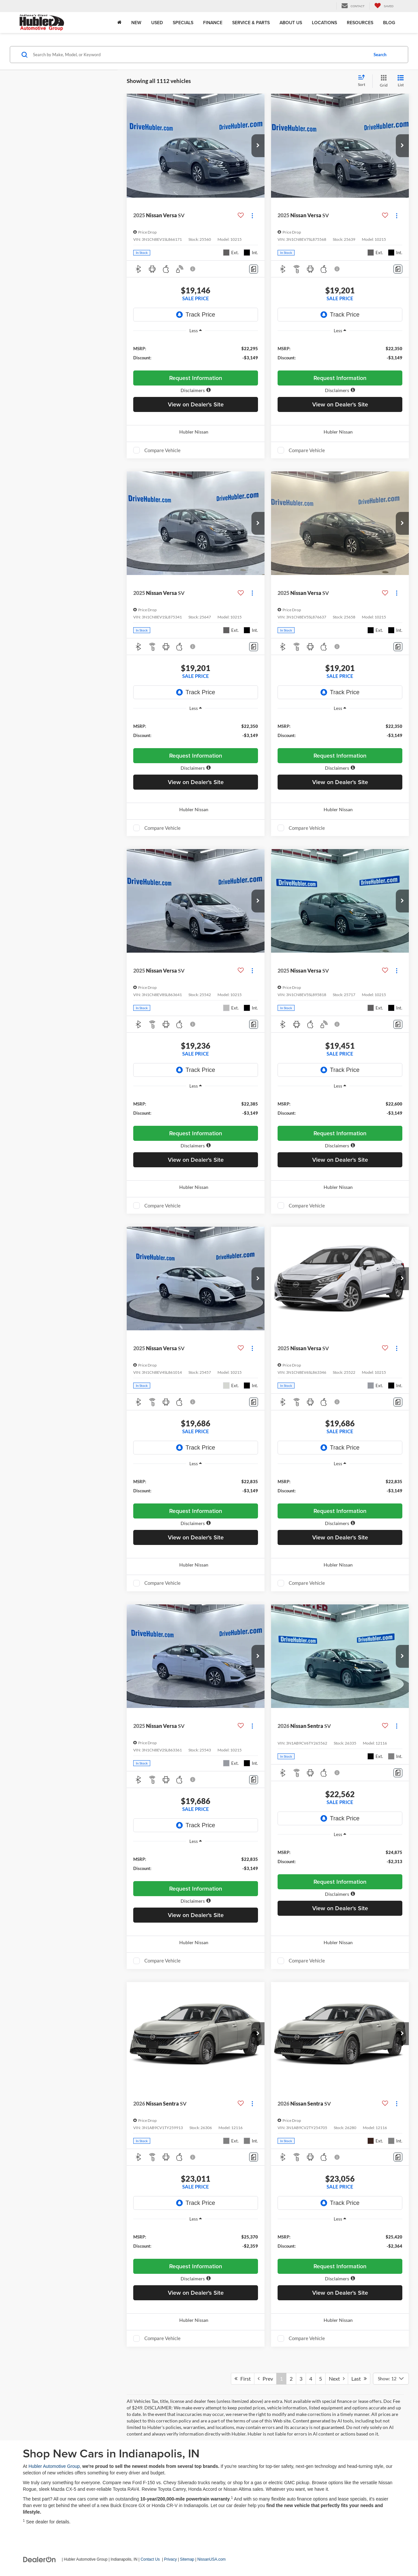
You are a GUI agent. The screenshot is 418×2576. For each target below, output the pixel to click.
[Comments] (253, 269)
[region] (195, 352)
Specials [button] (183, 22)
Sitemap (187, 2559)
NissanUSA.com (211, 2559)
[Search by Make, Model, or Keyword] (199, 54)
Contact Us (150, 2559)
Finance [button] (212, 22)
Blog (389, 22)
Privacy (170, 2559)
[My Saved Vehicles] (383, 6)
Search (380, 54)
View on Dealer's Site (196, 404)
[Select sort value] (363, 81)
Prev (265, 2378)
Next (337, 2378)
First (242, 2378)
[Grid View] (382, 81)
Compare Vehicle (162, 450)
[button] (258, 145)
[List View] (401, 81)
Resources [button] (360, 22)
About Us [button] (291, 22)
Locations (324, 22)
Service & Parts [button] (251, 22)
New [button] (136, 22)
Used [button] (157, 22)
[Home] (119, 22)
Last (359, 2378)
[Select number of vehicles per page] (391, 2379)
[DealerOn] (39, 2559)
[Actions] (252, 215)
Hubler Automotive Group (54, 2466)
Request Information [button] (195, 378)
